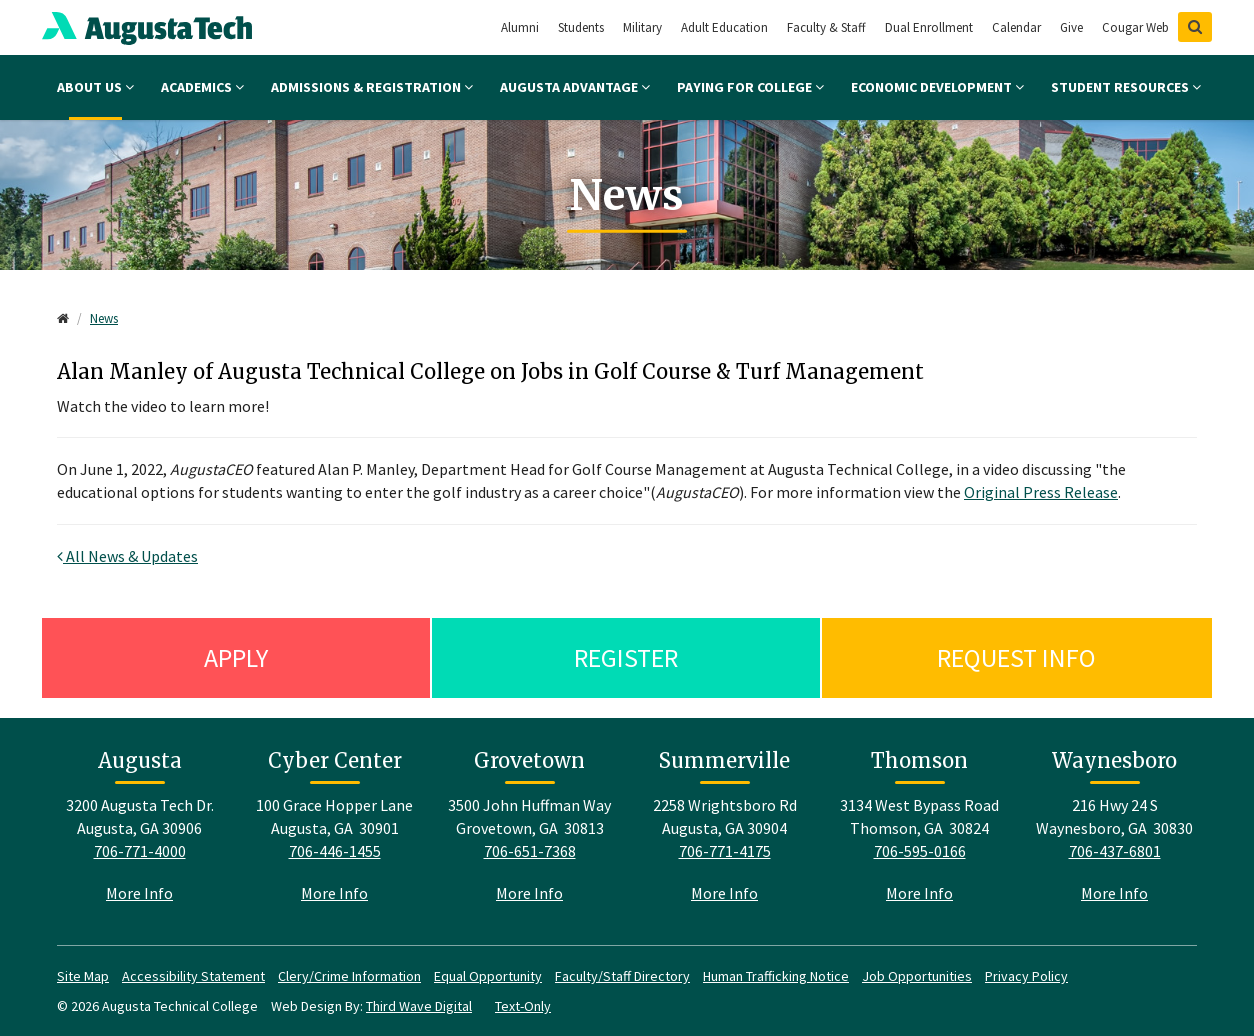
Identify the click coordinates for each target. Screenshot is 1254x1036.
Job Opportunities (917, 976)
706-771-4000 (140, 851)
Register (626, 657)
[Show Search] (1195, 27)
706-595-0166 (920, 851)
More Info (139, 893)
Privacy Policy (1026, 976)
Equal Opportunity (488, 976)
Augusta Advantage (575, 87)
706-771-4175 (725, 851)
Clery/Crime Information (349, 976)
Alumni (520, 27)
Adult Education (724, 27)
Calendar (1016, 27)
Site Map (83, 976)
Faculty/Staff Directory (622, 976)
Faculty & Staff (826, 27)
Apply (236, 657)
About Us (95, 87)
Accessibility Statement (193, 976)
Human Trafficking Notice (776, 976)
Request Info (1016, 657)
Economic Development (937, 87)
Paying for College (750, 87)
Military (642, 27)
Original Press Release (1041, 492)
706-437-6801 (1115, 851)
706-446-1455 (335, 851)
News (104, 318)
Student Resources (1126, 87)
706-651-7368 (530, 851)
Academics (202, 87)
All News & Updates (127, 556)
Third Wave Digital (419, 1006)
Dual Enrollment (929, 27)
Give (1071, 27)
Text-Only (523, 1006)
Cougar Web (1135, 27)
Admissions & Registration (372, 87)
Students (581, 27)
